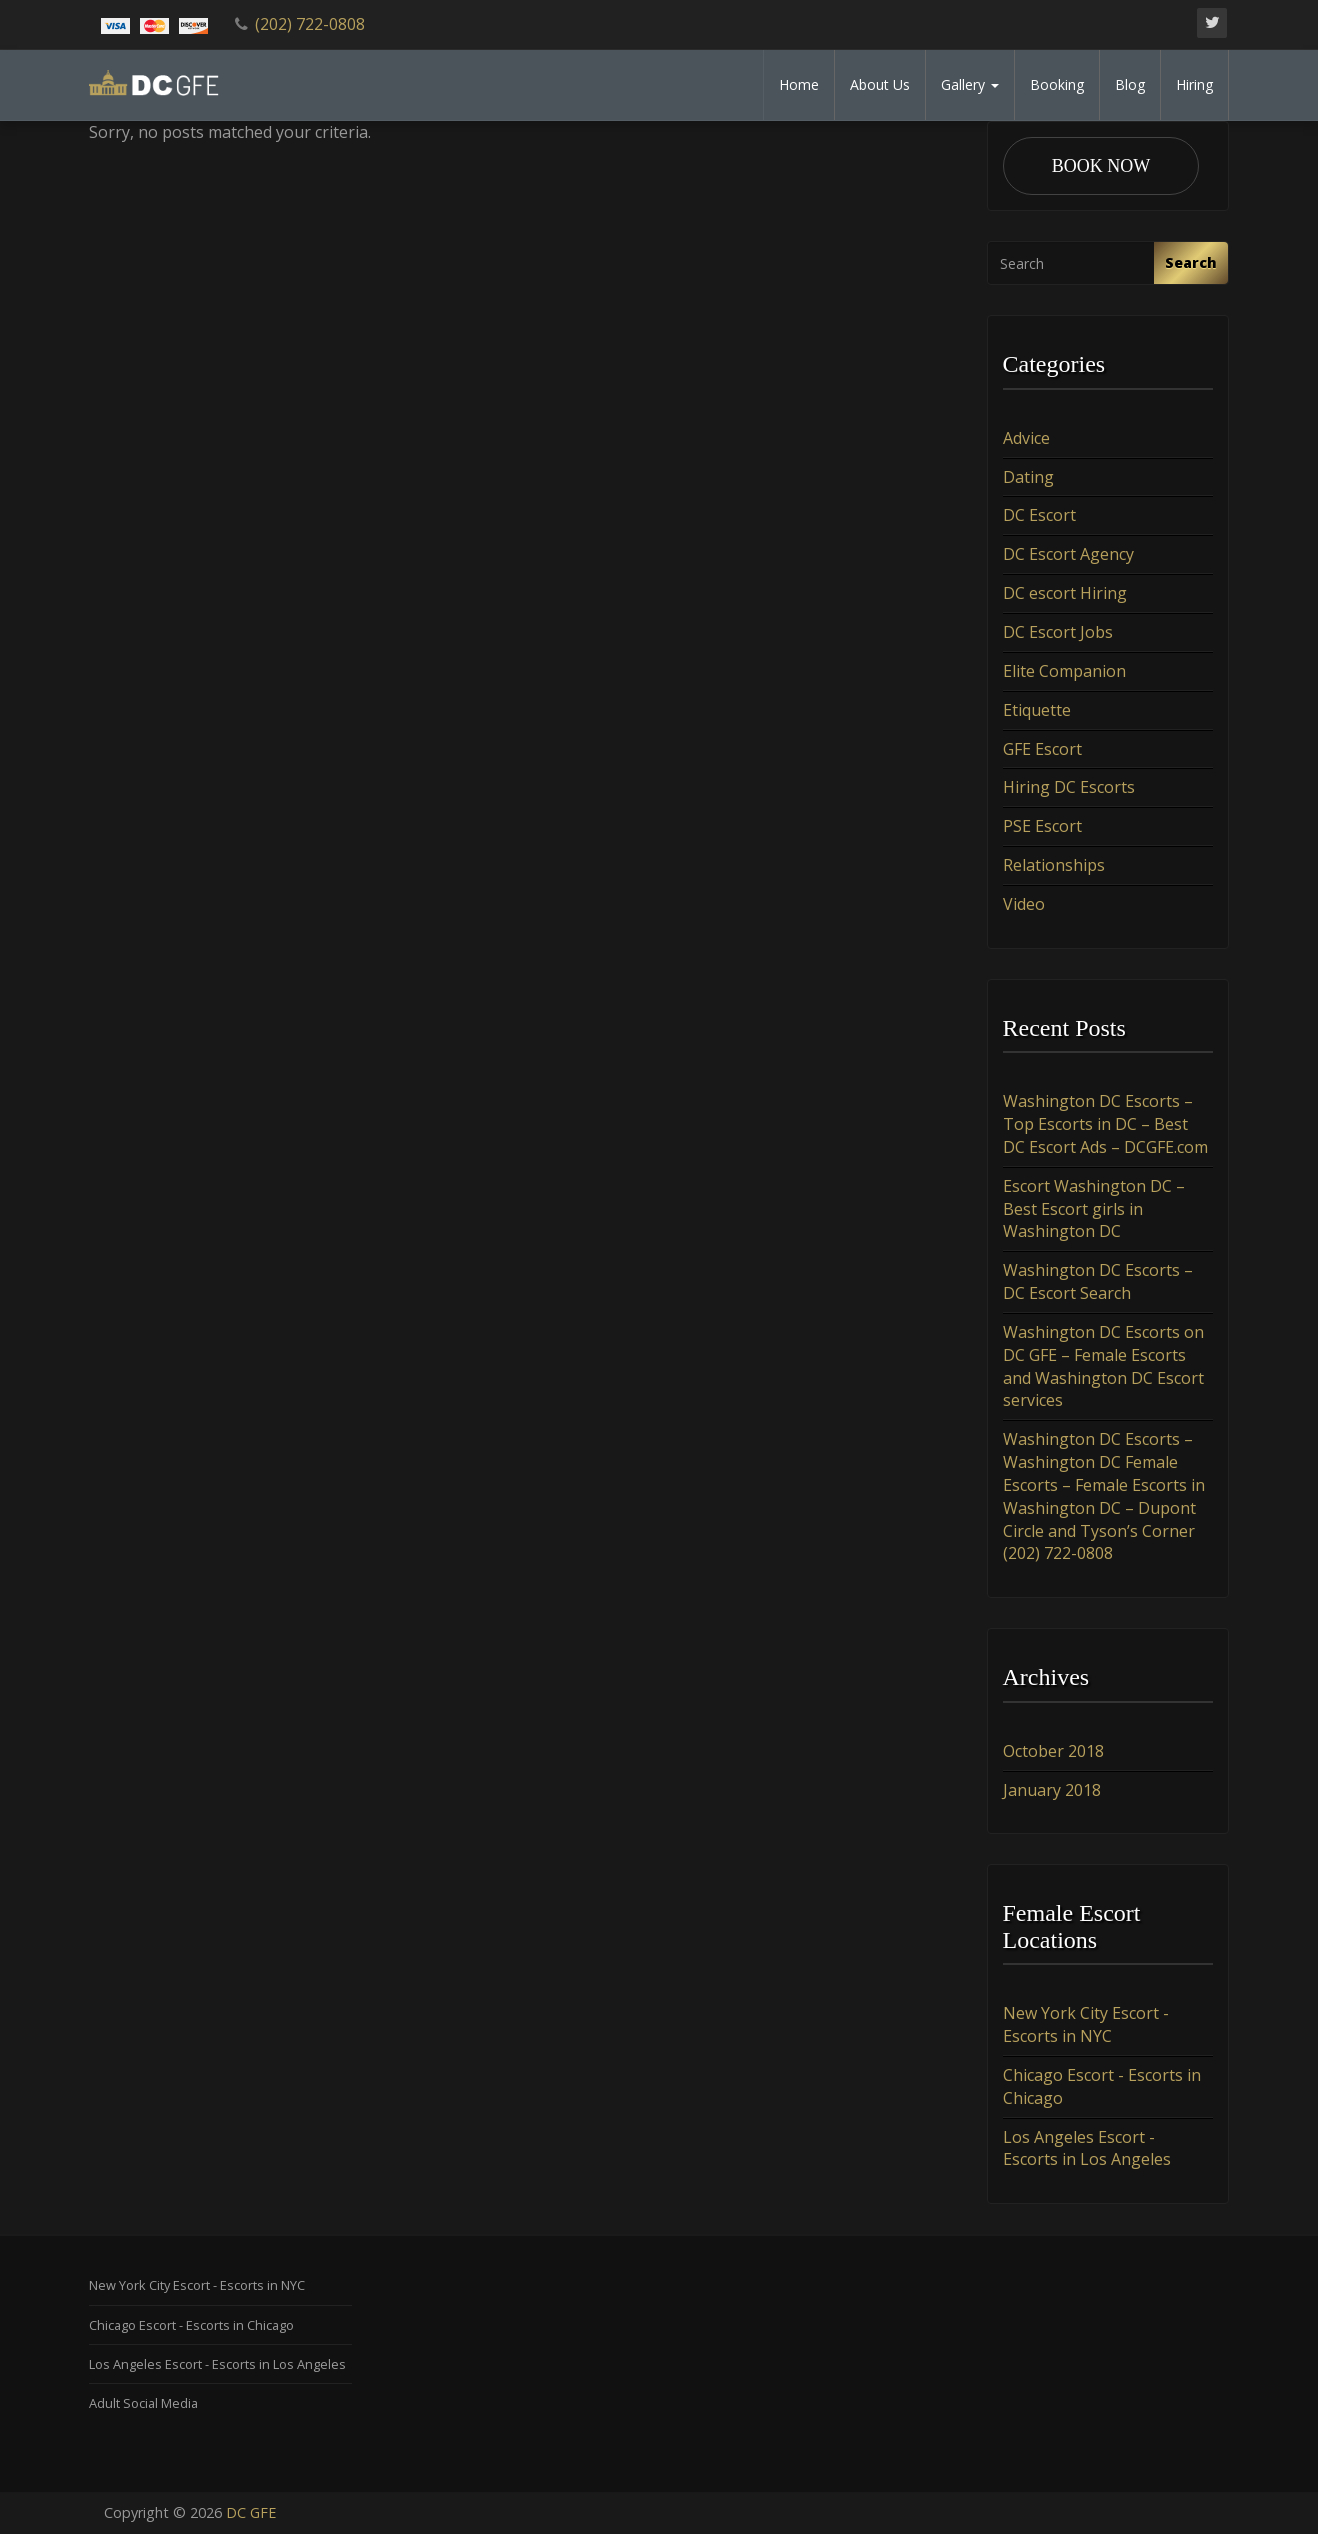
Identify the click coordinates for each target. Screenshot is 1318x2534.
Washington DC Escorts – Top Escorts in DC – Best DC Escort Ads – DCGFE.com (1105, 1124)
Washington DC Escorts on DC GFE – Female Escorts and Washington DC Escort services (1103, 1366)
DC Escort (1039, 516)
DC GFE (251, 2512)
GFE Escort (1042, 749)
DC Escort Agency (1068, 554)
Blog (1130, 84)
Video (1024, 904)
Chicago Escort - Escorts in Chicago (191, 2325)
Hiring (1194, 84)
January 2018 (1052, 1790)
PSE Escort (1042, 826)
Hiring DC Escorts (1069, 787)
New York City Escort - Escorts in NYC (1086, 2024)
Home (799, 84)
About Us (880, 84)
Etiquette (1037, 710)
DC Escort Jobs (1058, 632)
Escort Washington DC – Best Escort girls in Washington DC (1094, 1209)
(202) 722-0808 (310, 24)
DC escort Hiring (1065, 593)
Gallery (970, 84)
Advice (1026, 438)
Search (1191, 262)
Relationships (1054, 865)
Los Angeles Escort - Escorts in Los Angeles (1087, 2148)
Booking (1057, 84)
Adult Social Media (143, 2403)
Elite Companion (1064, 671)
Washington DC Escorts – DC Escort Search (1098, 1281)
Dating (1028, 477)
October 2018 (1053, 1751)
